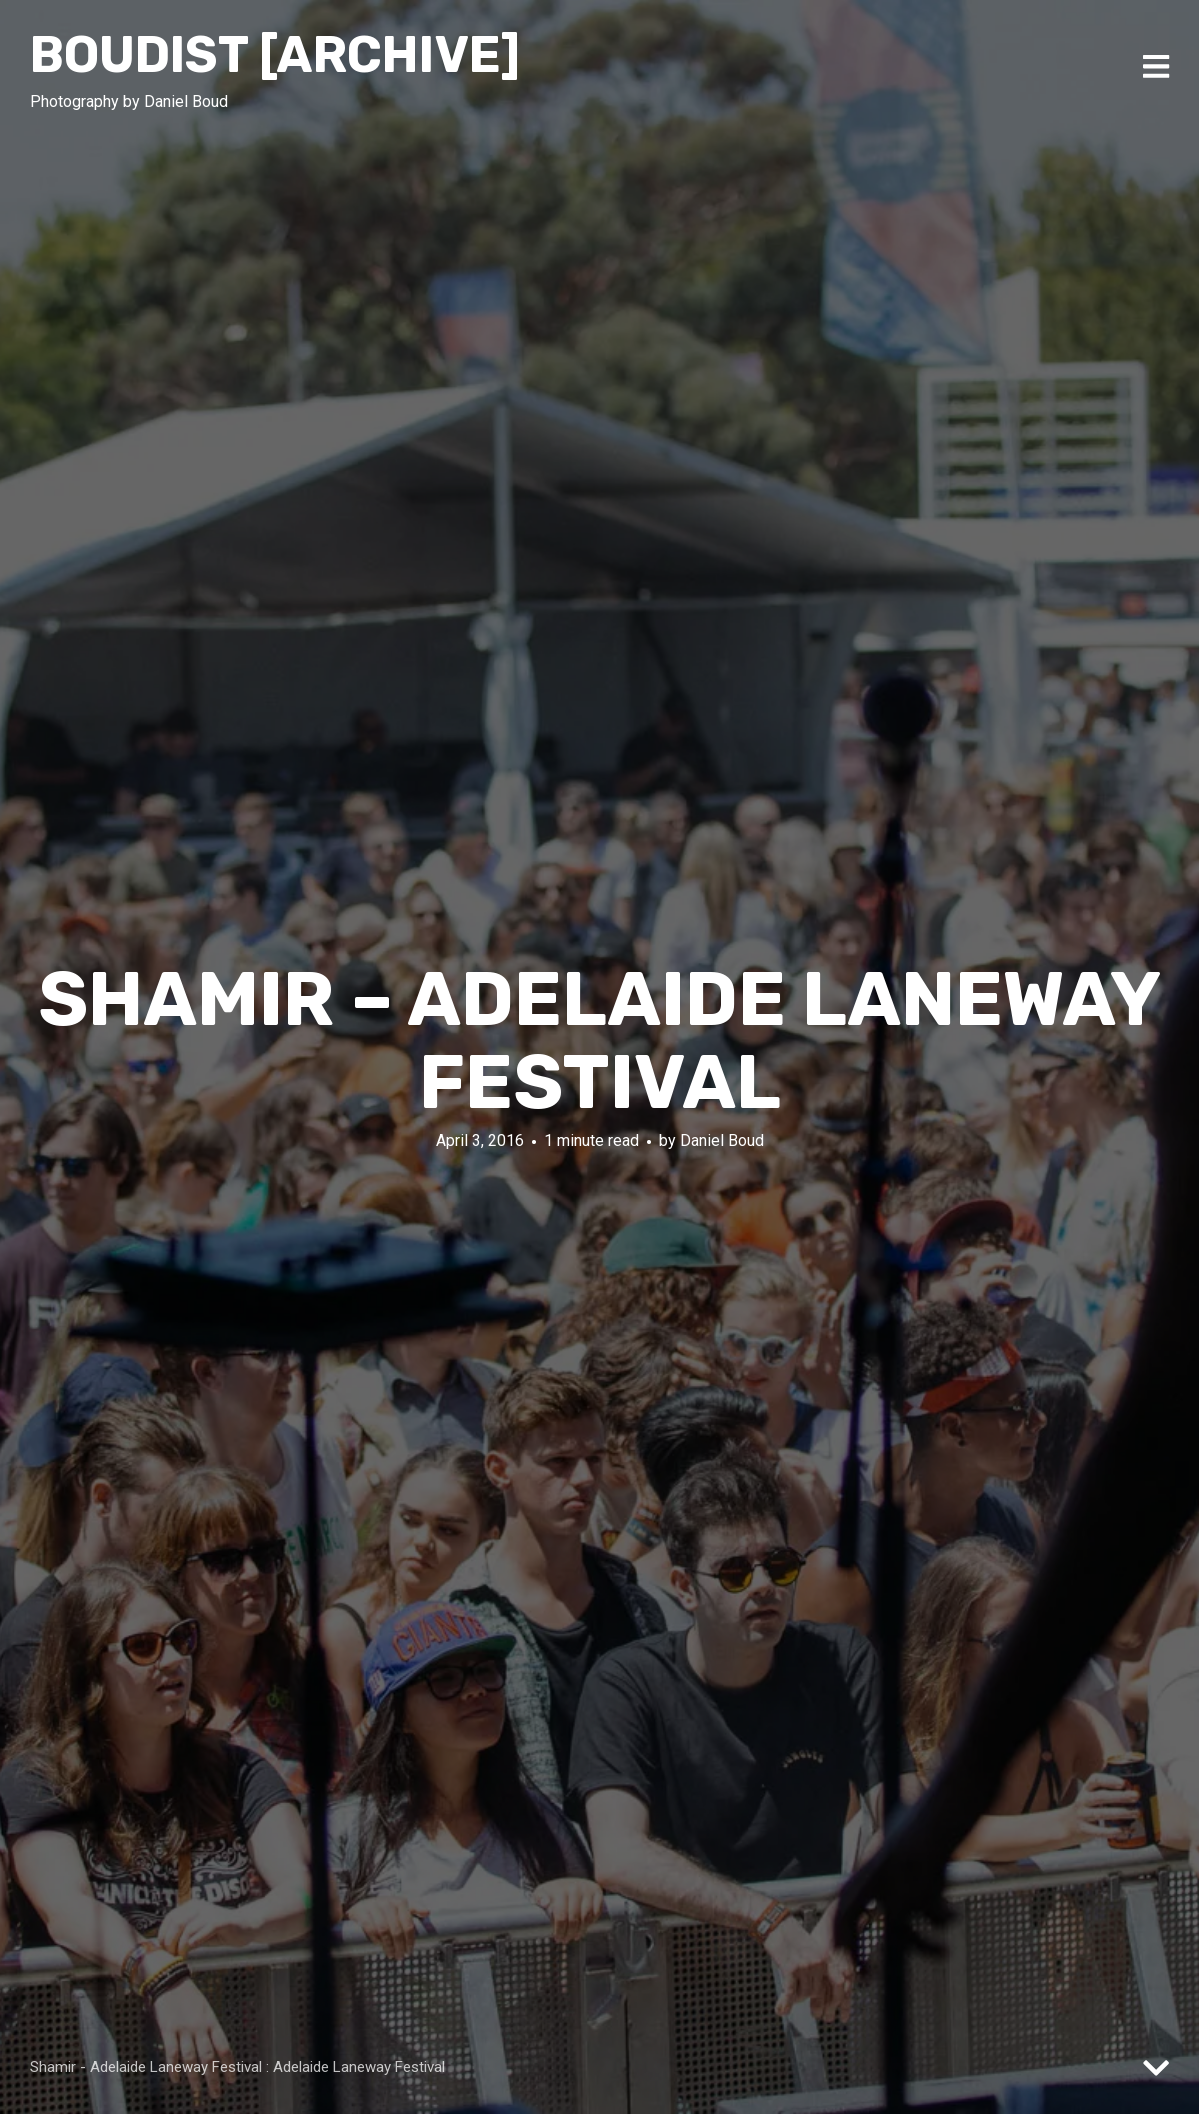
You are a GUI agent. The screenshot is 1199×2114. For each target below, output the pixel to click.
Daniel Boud (722, 1140)
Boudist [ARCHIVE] (275, 55)
